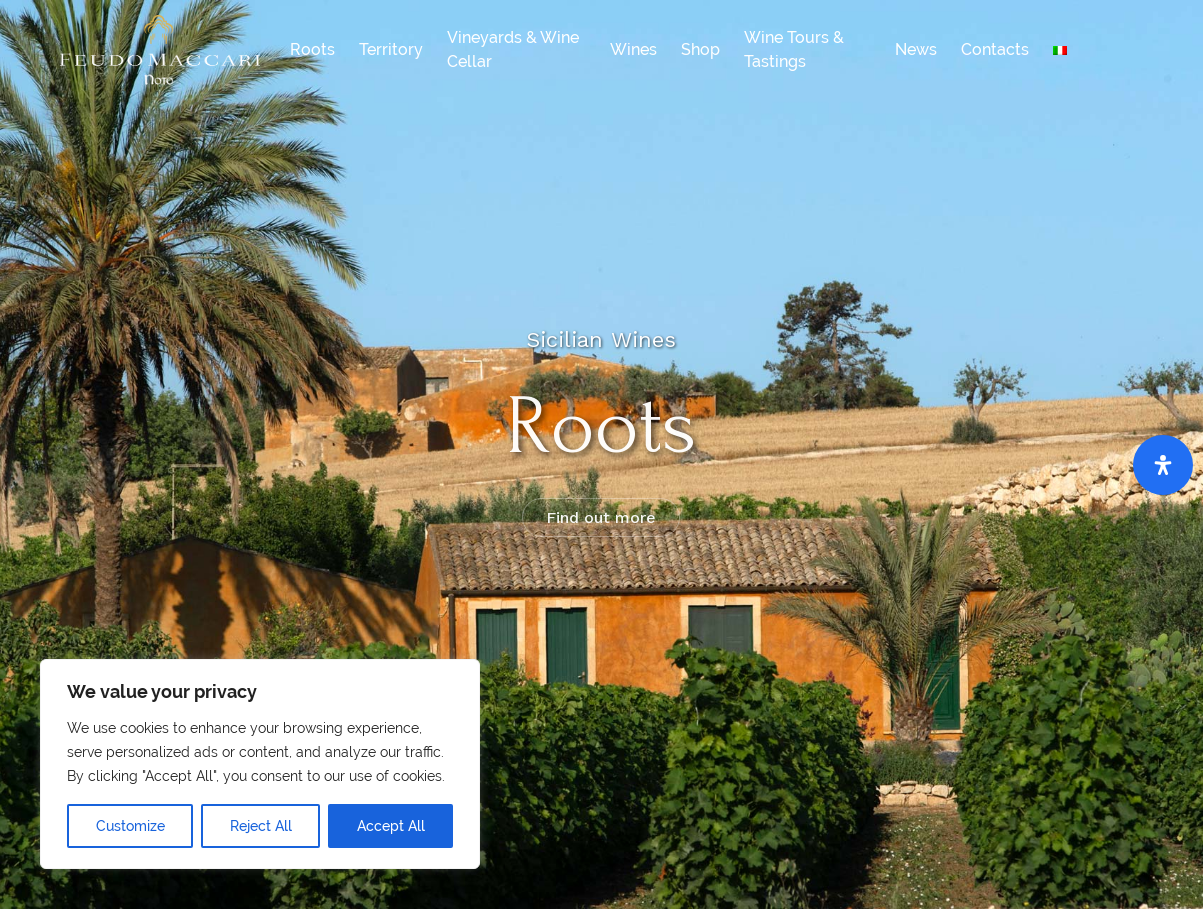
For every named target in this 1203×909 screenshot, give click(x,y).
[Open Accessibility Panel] (1163, 465)
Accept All (391, 826)
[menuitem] (1060, 50)
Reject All (261, 826)
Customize (130, 826)
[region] (260, 764)
